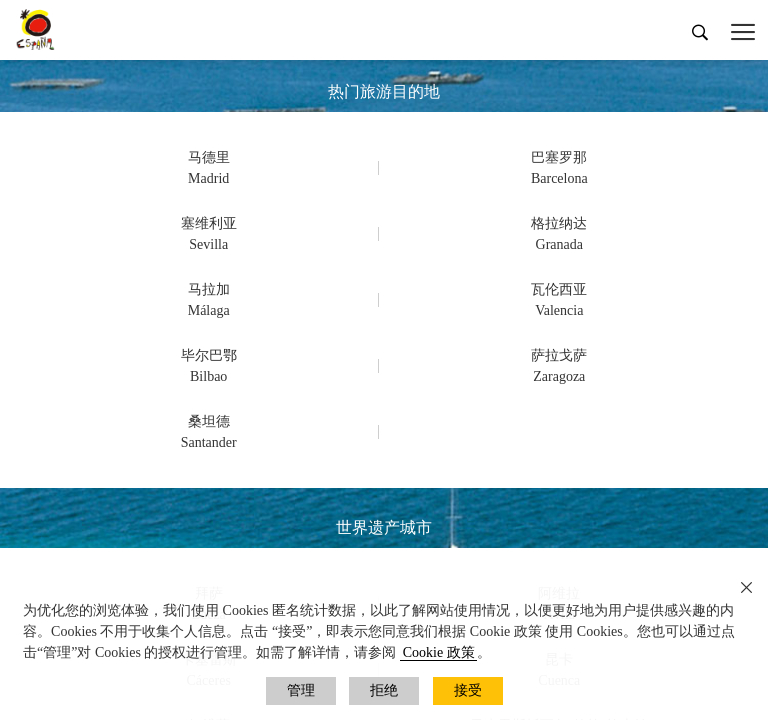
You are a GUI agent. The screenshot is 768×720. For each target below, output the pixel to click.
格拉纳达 (559, 223)
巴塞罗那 (559, 157)
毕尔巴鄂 (209, 355)
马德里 (209, 157)
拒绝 (384, 690)
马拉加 (209, 289)
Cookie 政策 (439, 652)
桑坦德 (209, 421)
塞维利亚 (209, 223)
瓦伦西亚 (559, 289)
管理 (301, 690)
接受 (468, 690)
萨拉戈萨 (559, 355)
